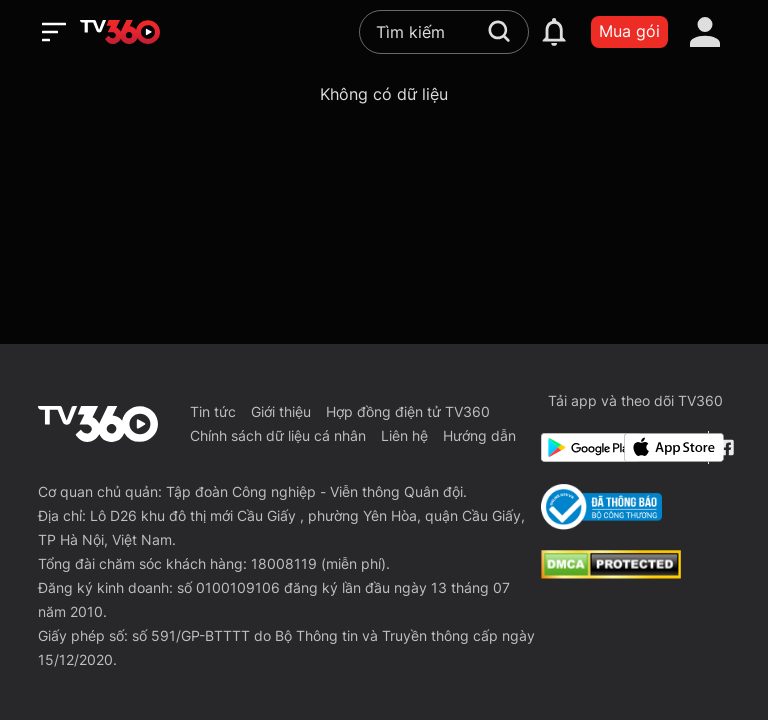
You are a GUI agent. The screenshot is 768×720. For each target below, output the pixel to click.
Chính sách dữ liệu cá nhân (278, 435)
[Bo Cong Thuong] (601, 507)
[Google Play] (579, 447)
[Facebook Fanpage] (723, 447)
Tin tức (213, 411)
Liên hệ (404, 435)
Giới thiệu (281, 411)
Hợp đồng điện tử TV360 (408, 411)
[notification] (554, 32)
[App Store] (662, 447)
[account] (705, 32)
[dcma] (611, 573)
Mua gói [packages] (629, 31)
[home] (120, 32)
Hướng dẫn (479, 435)
